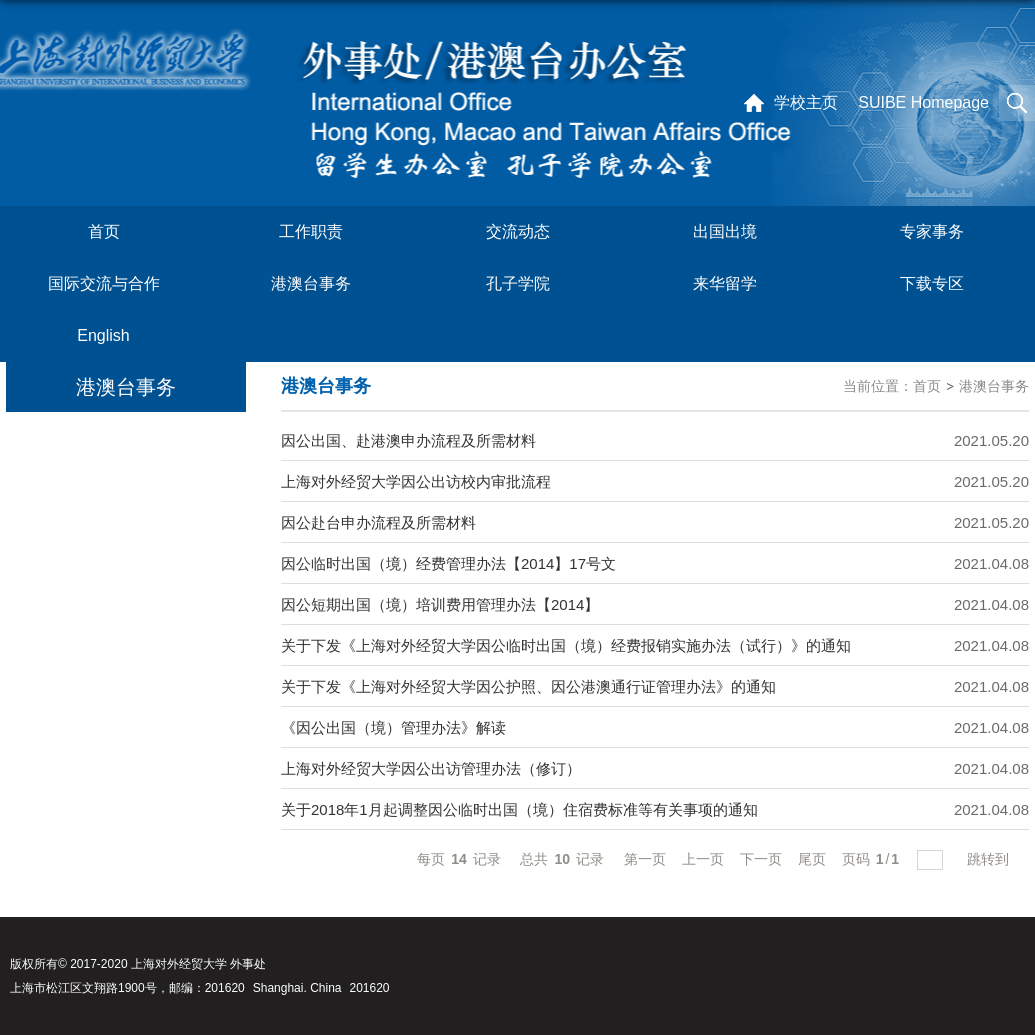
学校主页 (806, 102)
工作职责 (311, 231)
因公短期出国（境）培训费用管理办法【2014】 (440, 604)
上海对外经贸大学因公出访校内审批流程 (416, 481)
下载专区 (932, 283)
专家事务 (932, 231)
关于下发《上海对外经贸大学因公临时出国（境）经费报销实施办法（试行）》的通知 (566, 645)
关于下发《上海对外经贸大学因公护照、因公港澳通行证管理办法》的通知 (528, 686)
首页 (104, 231)
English (103, 335)
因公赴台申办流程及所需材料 (378, 522)
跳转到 (990, 859)
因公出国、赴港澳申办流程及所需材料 (408, 440)
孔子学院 (518, 283)
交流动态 (518, 231)
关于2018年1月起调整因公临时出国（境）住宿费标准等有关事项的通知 (519, 809)
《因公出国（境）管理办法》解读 (393, 727)
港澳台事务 (311, 283)
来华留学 (725, 283)
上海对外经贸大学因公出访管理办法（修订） (431, 768)
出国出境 (725, 231)
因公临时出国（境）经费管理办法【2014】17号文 (448, 563)
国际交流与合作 (104, 283)
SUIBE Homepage (923, 102)
